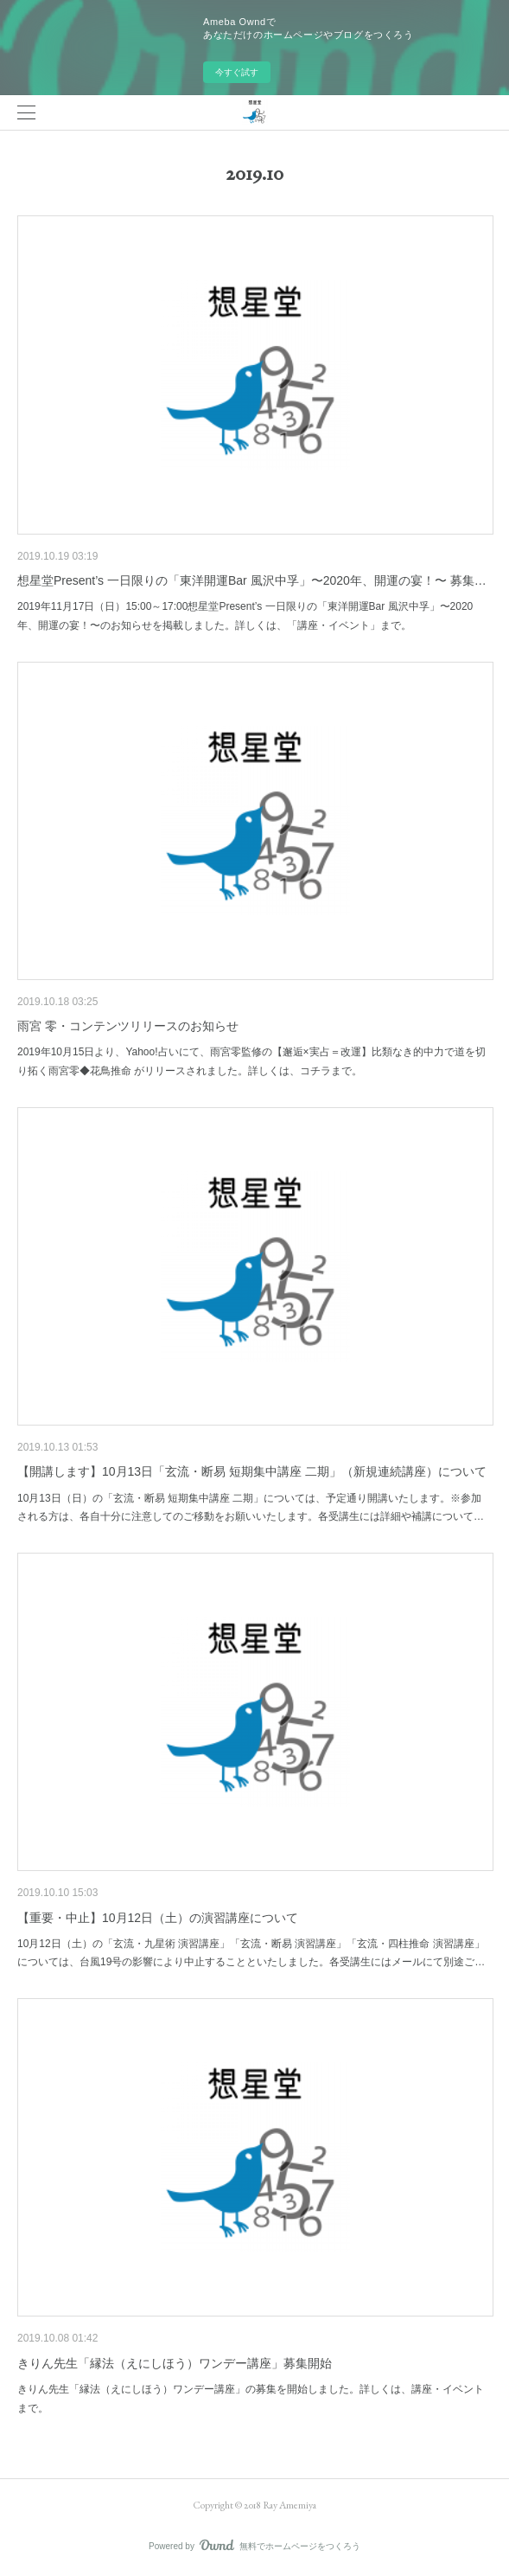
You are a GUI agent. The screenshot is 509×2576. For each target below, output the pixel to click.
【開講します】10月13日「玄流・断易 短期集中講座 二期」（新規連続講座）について (252, 1471)
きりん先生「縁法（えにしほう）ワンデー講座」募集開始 (174, 2363)
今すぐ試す (236, 72)
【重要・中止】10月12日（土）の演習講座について (157, 1918)
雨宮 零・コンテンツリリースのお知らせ (128, 1026)
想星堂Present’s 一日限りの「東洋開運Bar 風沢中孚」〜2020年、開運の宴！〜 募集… (252, 580)
